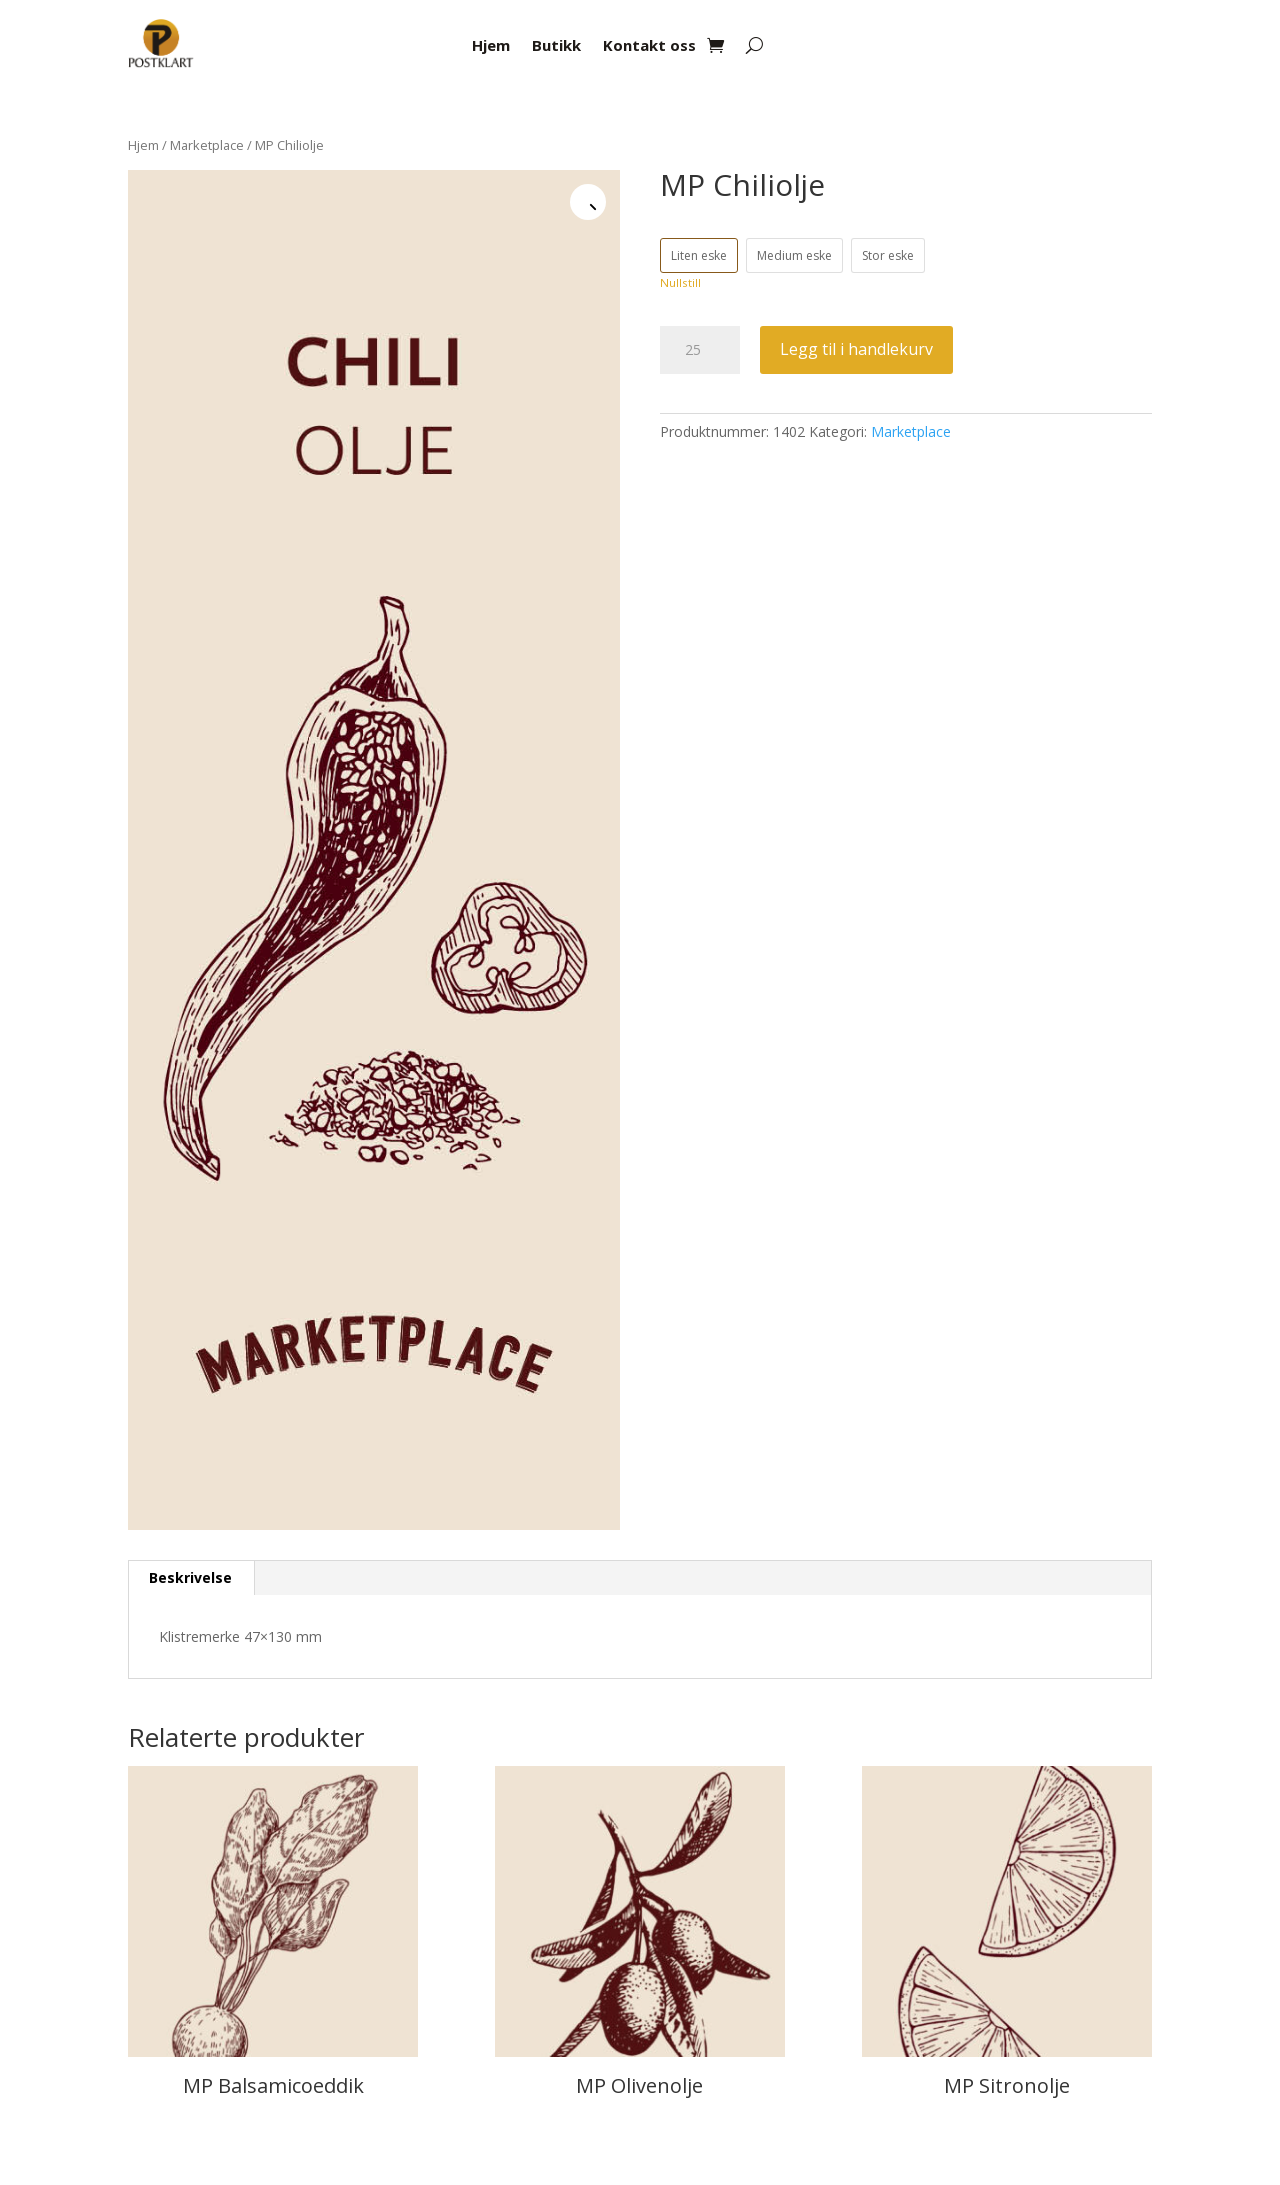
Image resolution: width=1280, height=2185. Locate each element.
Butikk (556, 46)
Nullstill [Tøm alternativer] (680, 282)
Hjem (491, 46)
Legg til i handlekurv (856, 349)
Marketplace (207, 145)
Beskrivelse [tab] (190, 1577)
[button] (588, 202)
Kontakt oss (649, 46)
